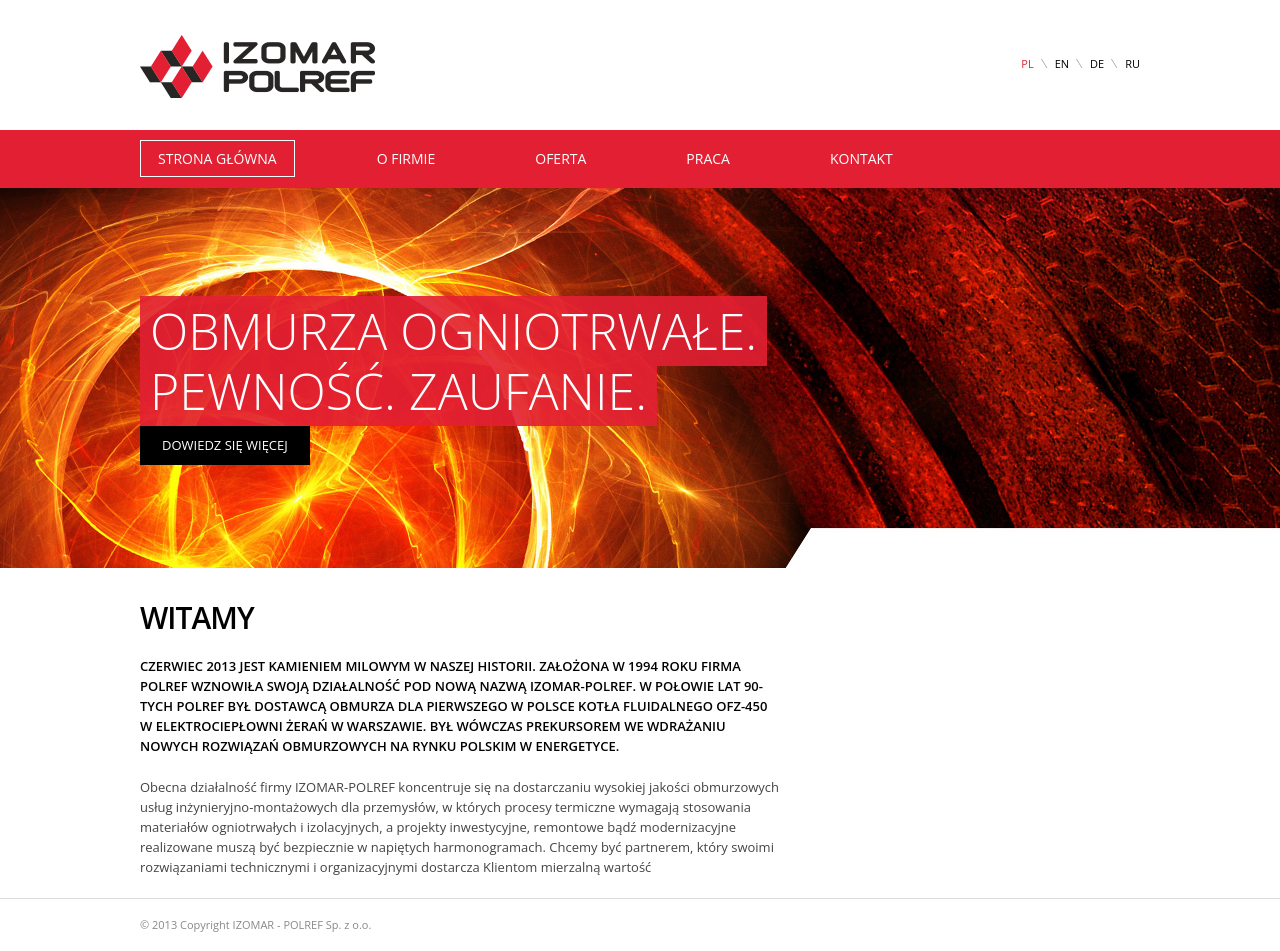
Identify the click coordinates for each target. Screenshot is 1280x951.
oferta (560, 158)
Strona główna (217, 158)
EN (1062, 63)
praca (708, 158)
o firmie (406, 158)
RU (1132, 63)
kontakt (861, 158)
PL (1027, 63)
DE (1097, 63)
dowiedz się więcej (225, 445)
